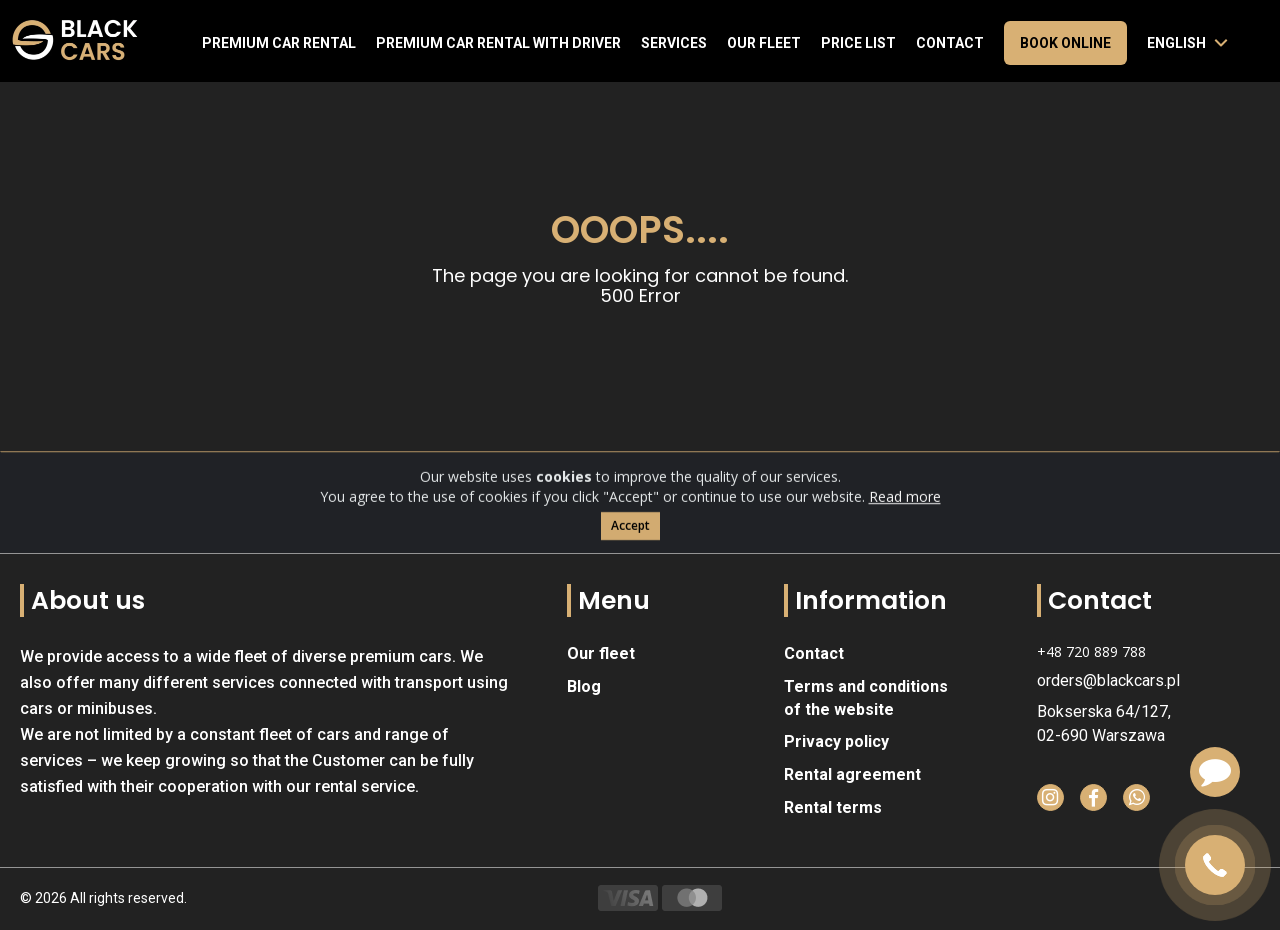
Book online (1065, 43)
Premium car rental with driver (498, 43)
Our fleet (764, 43)
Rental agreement (852, 774)
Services (674, 43)
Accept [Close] (630, 545)
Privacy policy (836, 741)
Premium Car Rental (279, 43)
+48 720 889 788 (1091, 651)
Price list (858, 43)
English (1176, 43)
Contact (950, 43)
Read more (905, 516)
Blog (584, 686)
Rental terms (833, 807)
